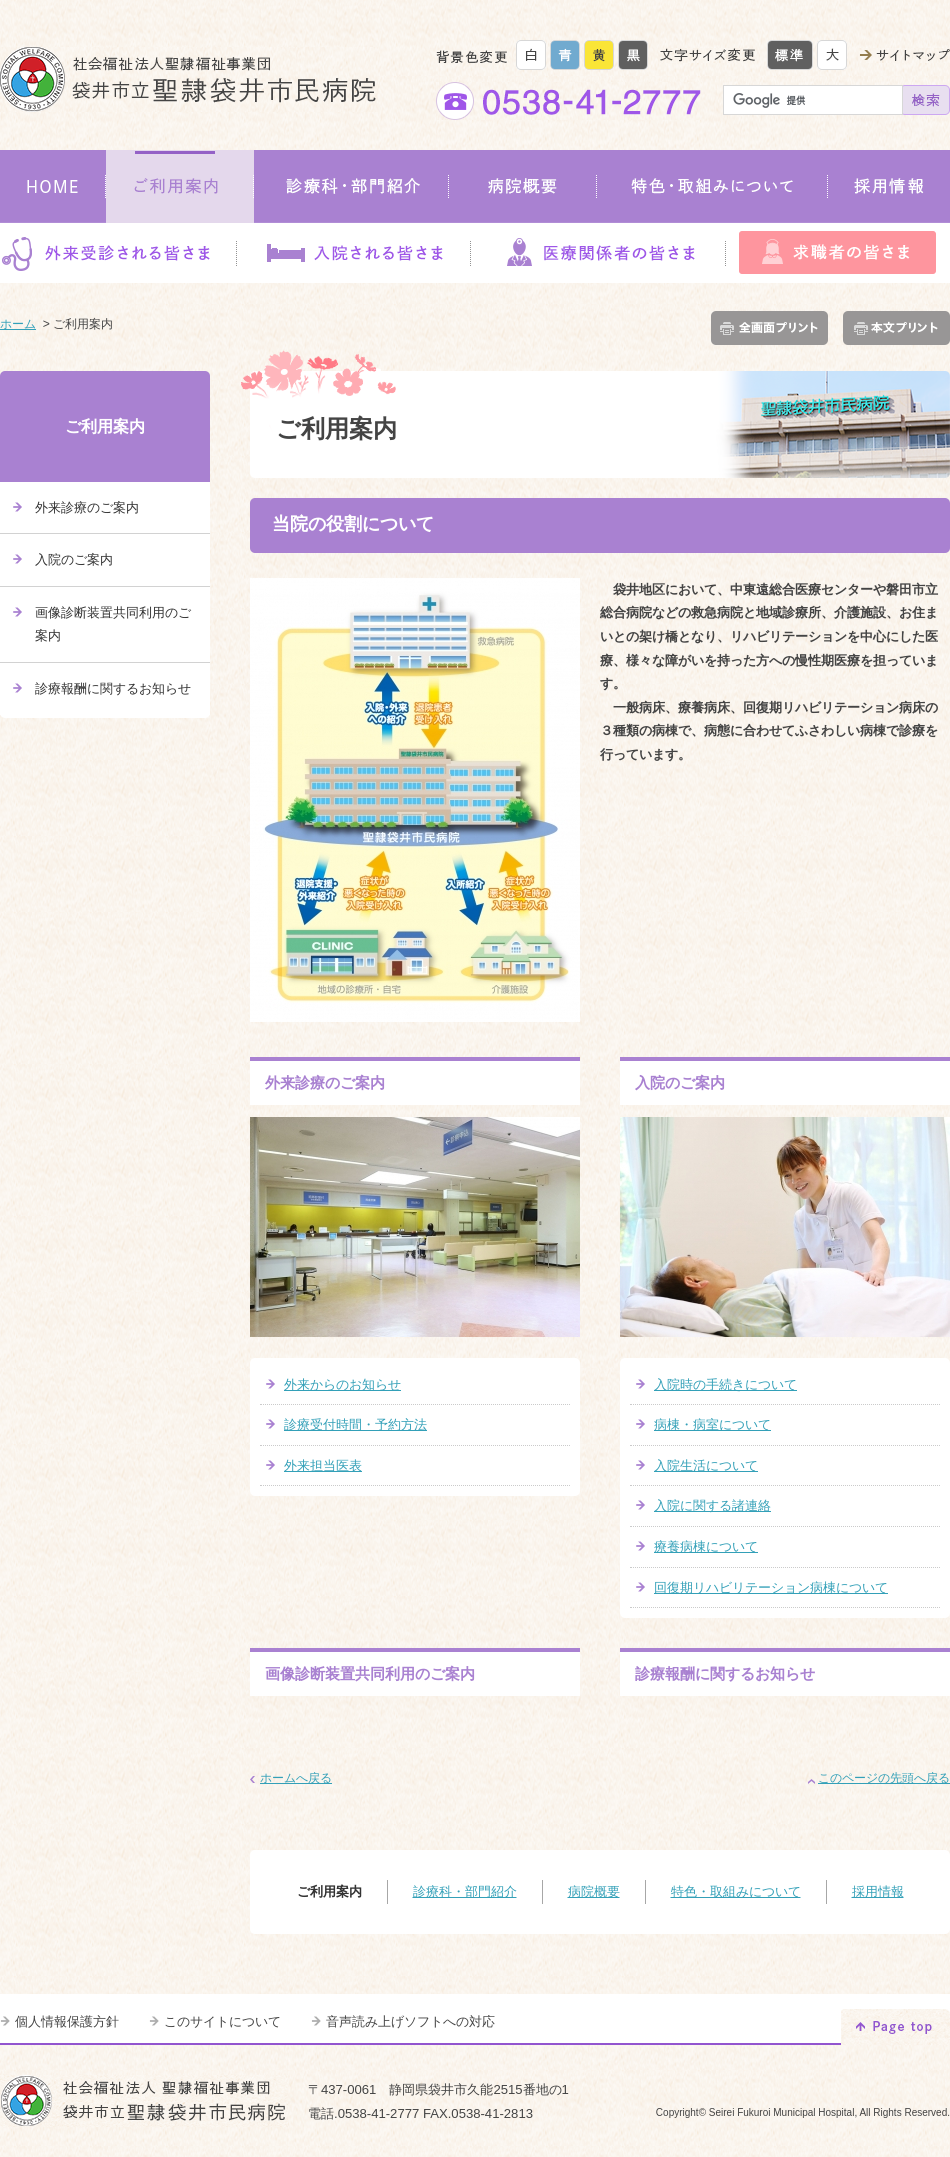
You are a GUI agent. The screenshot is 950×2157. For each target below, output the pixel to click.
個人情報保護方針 (67, 2021)
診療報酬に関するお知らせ (725, 1673)
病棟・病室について (712, 1424)
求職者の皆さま (838, 253)
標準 (790, 55)
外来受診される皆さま (118, 253)
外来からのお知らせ (342, 1384)
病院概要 (523, 186)
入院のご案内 (680, 1082)
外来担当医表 (323, 1465)
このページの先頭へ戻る (884, 1778)
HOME (53, 186)
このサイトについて (222, 2021)
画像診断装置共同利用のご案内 (370, 1673)
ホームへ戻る (296, 1778)
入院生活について (706, 1465)
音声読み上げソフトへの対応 (410, 2021)
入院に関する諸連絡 (712, 1505)
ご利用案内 (180, 186)
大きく (832, 55)
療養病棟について (706, 1546)
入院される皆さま (353, 253)
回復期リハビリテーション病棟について (771, 1587)
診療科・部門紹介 (351, 186)
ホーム (18, 324)
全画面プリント (773, 328)
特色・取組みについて (712, 186)
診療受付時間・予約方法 (355, 1424)
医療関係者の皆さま (598, 253)
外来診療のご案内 (325, 1082)
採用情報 (889, 186)
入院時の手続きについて (725, 1384)
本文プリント (893, 328)
